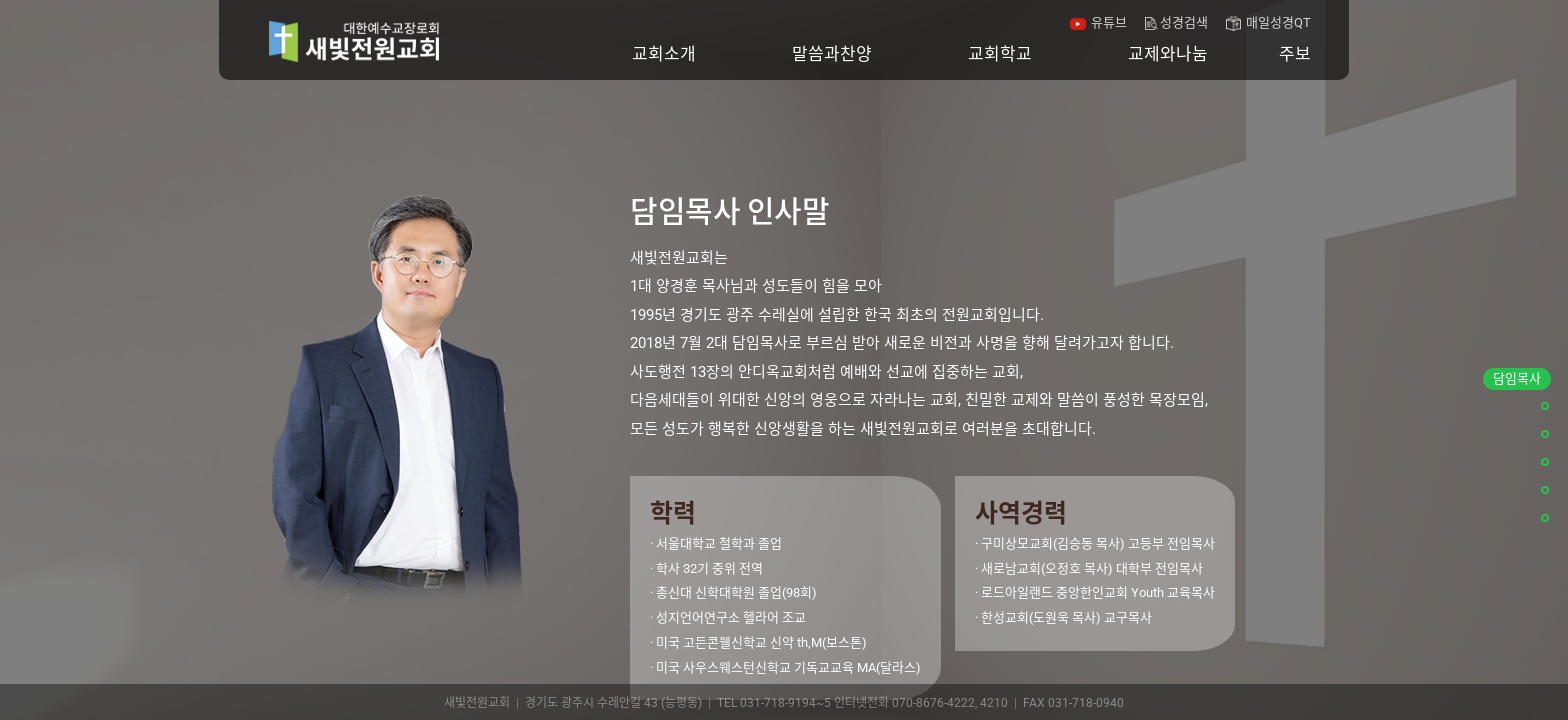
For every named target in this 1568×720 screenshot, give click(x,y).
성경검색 (1184, 22)
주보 (1295, 54)
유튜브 (1109, 22)
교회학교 (1000, 54)
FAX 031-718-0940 (1073, 703)
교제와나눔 (1168, 54)
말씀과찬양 (832, 54)
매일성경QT (1278, 22)
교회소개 (664, 54)
